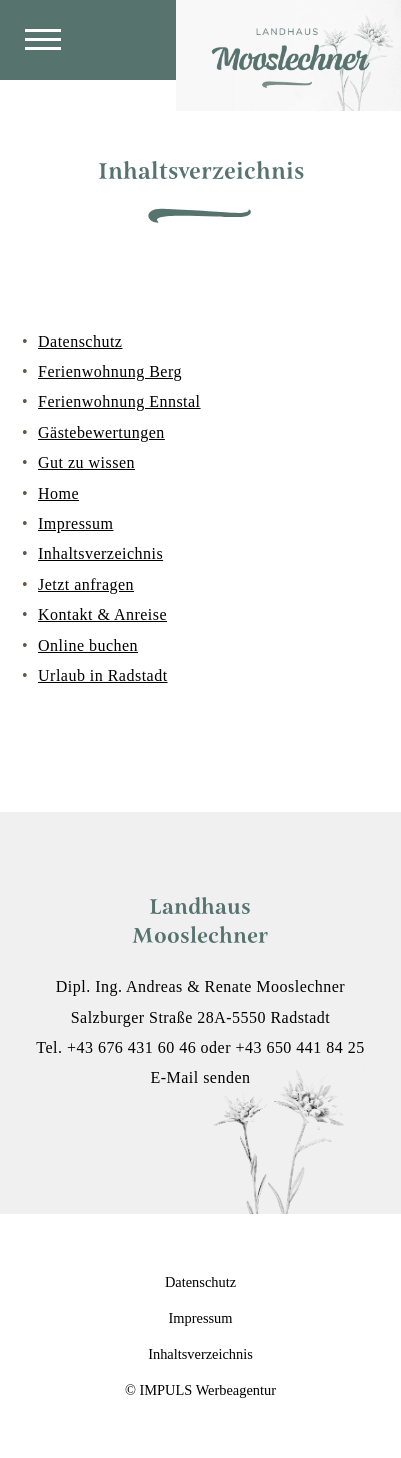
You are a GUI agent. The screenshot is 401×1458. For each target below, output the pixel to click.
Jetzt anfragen (86, 584)
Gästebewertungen (101, 432)
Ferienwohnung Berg (110, 371)
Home (58, 493)
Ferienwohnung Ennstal (119, 401)
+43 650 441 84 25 (299, 1047)
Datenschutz (80, 341)
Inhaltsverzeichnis (100, 553)
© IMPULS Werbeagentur (200, 1390)
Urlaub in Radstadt (103, 675)
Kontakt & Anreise (102, 614)
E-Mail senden (200, 1077)
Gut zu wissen (86, 462)
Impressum (75, 523)
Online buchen (88, 645)
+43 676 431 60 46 (131, 1047)
